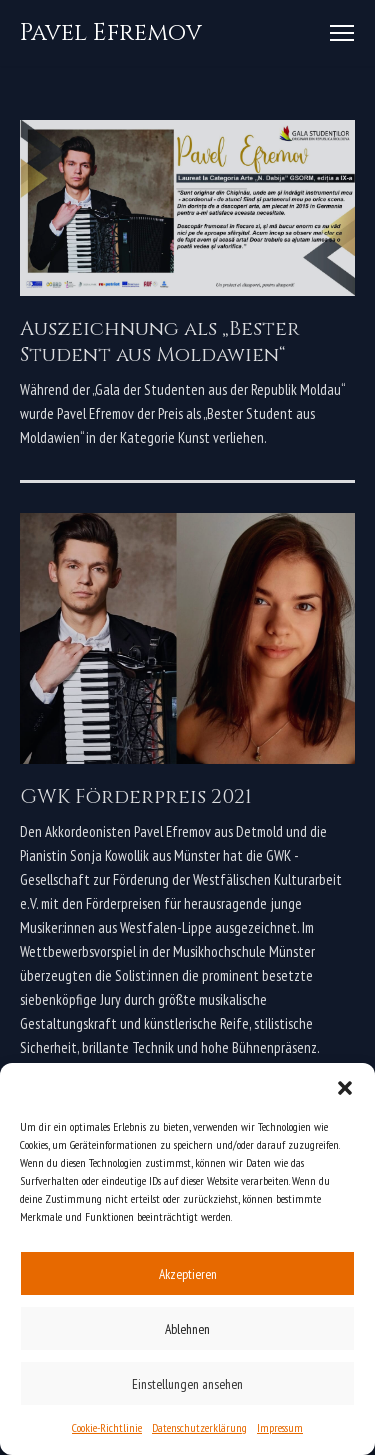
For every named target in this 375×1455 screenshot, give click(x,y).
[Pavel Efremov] (111, 33)
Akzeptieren (188, 1274)
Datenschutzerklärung (199, 1427)
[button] (345, 1088)
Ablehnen (187, 1329)
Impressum (280, 1427)
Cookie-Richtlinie (107, 1427)
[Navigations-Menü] (342, 33)
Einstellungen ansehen (187, 1384)
